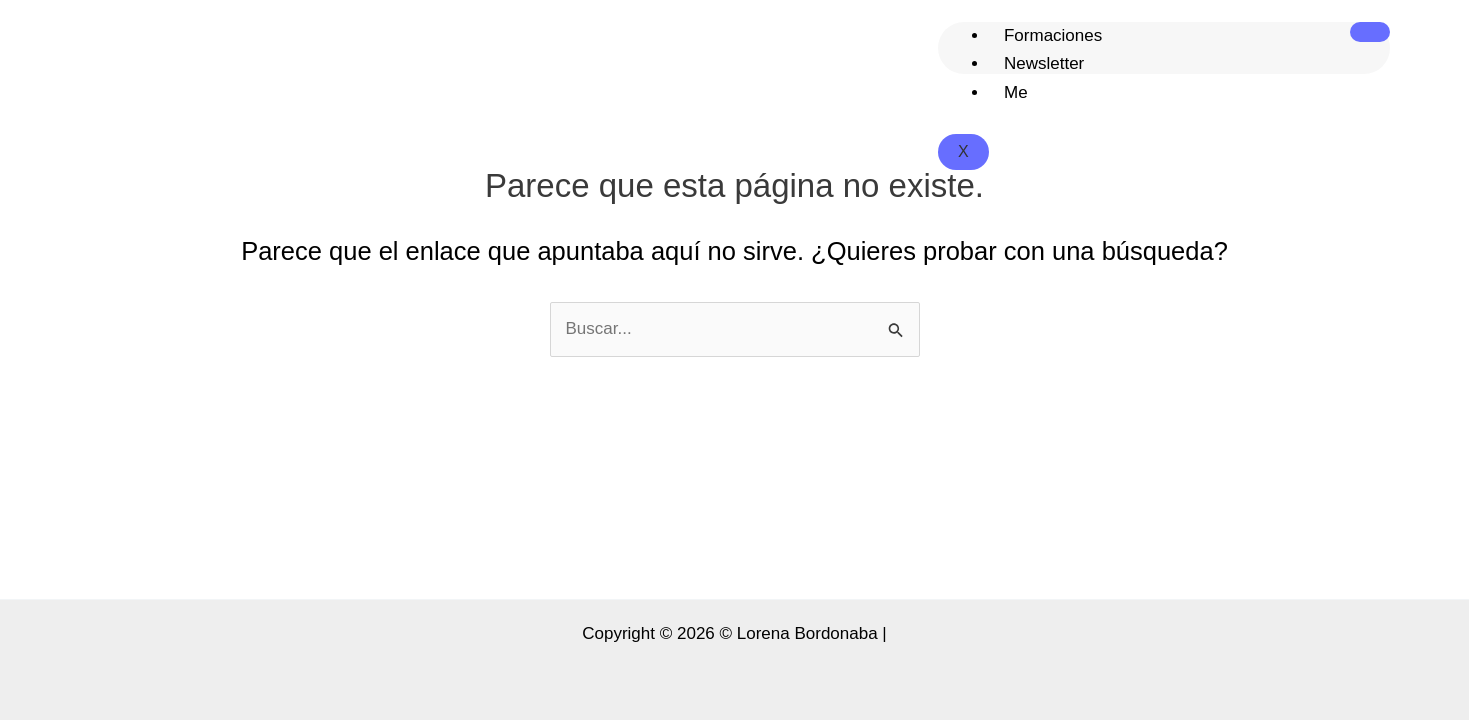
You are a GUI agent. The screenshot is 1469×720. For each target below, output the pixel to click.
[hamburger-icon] (1370, 32)
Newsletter (1044, 63)
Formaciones (1053, 35)
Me (1016, 92)
